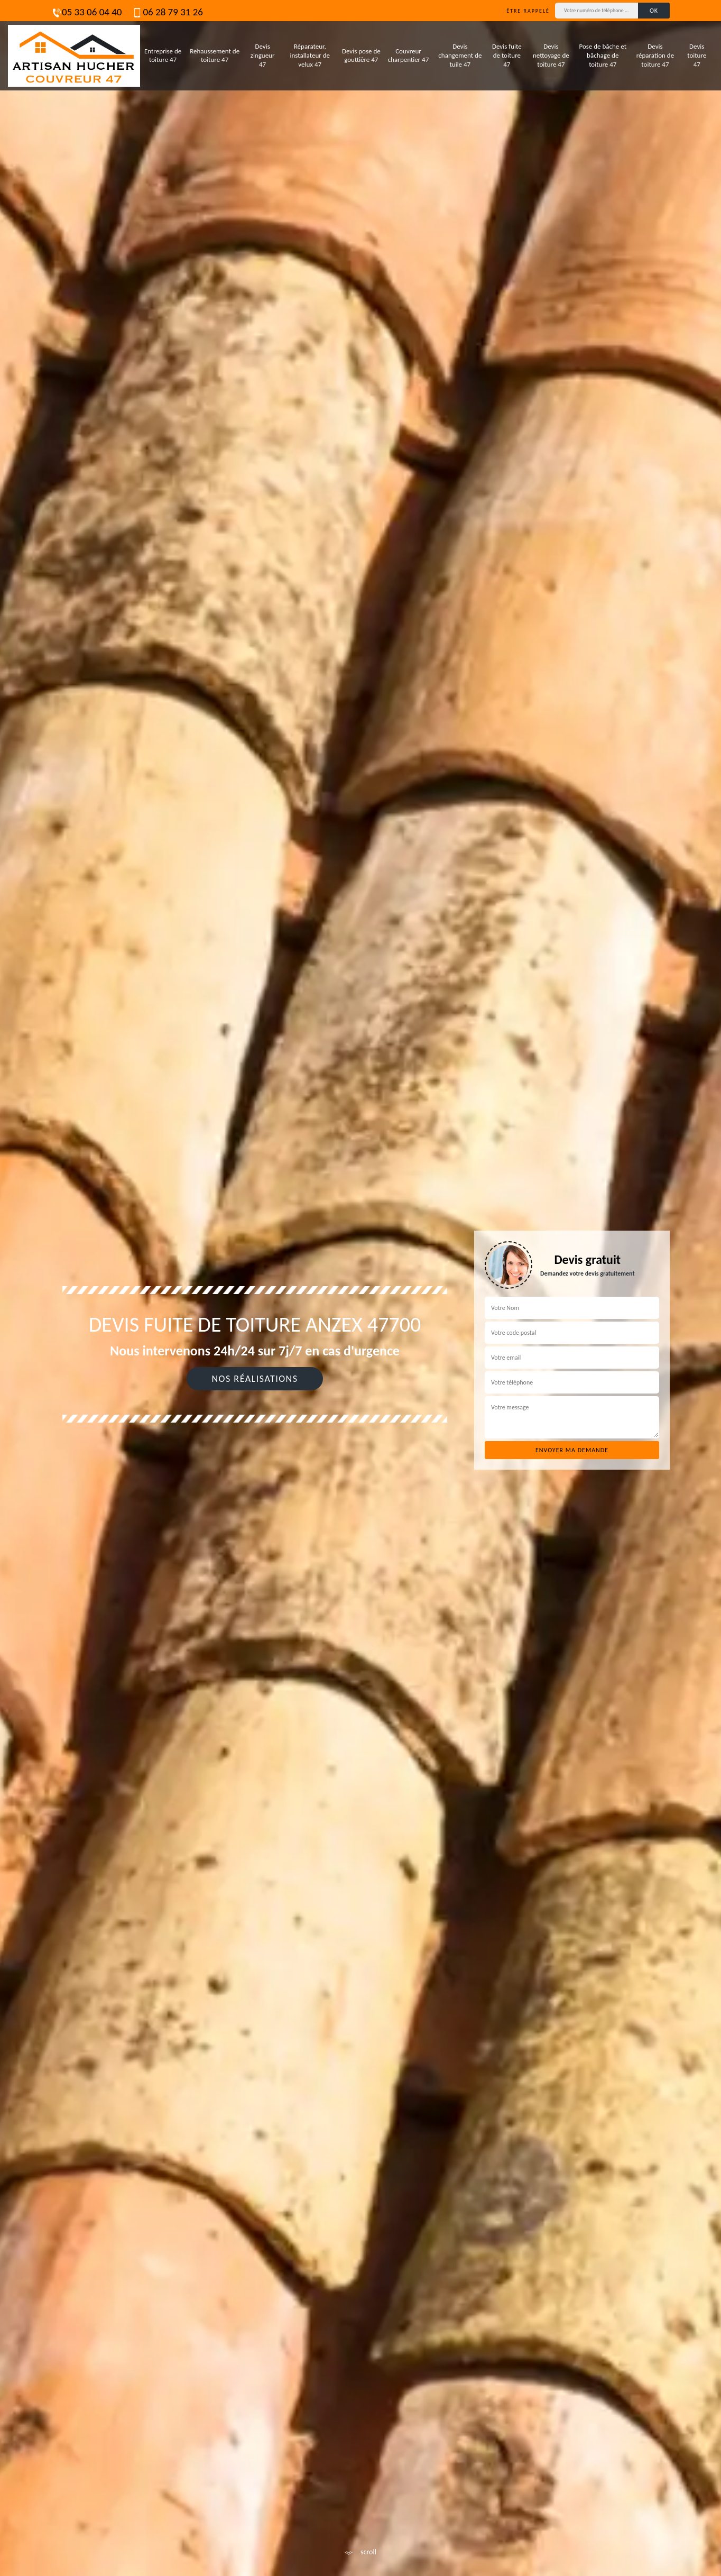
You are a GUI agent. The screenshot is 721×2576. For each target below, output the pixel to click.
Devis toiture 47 (696, 55)
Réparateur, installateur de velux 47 (310, 55)
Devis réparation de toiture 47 (655, 55)
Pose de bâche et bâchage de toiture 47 (602, 55)
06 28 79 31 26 (167, 12)
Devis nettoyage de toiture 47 (551, 55)
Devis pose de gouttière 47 (361, 55)
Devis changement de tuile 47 (460, 55)
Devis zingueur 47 (263, 55)
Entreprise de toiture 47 (162, 55)
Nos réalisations (254, 1379)
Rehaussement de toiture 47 (214, 55)
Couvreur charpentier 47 (408, 55)
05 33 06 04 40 (86, 12)
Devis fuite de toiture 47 (507, 55)
